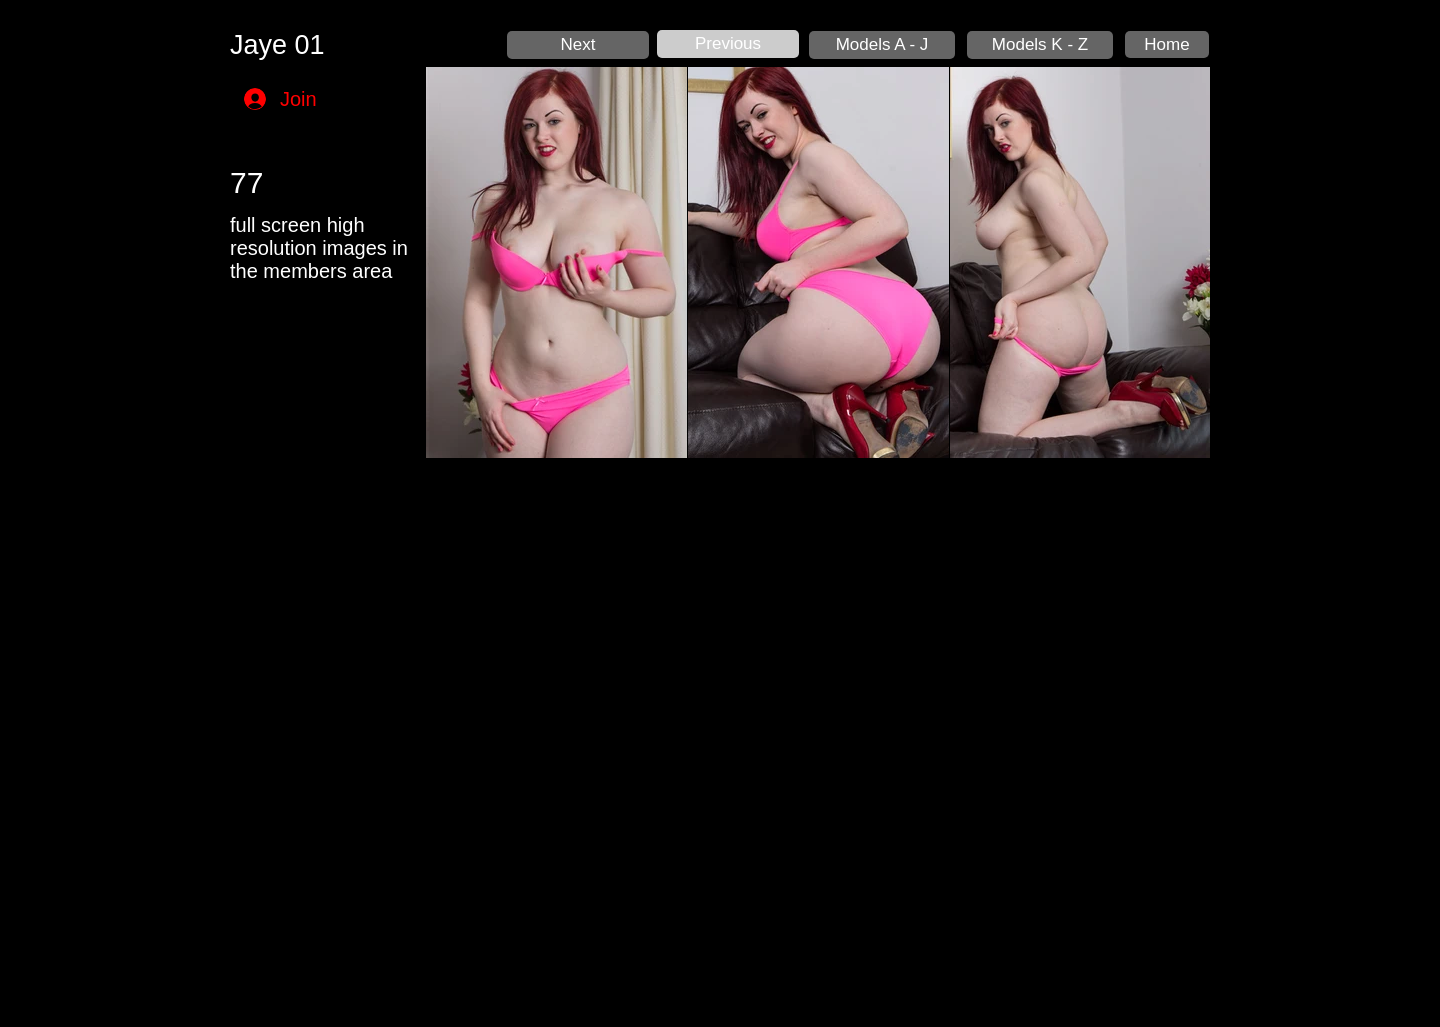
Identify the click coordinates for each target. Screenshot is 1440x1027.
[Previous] (728, 44)
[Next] (578, 45)
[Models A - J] (882, 45)
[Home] (1167, 44)
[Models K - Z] (1040, 45)
